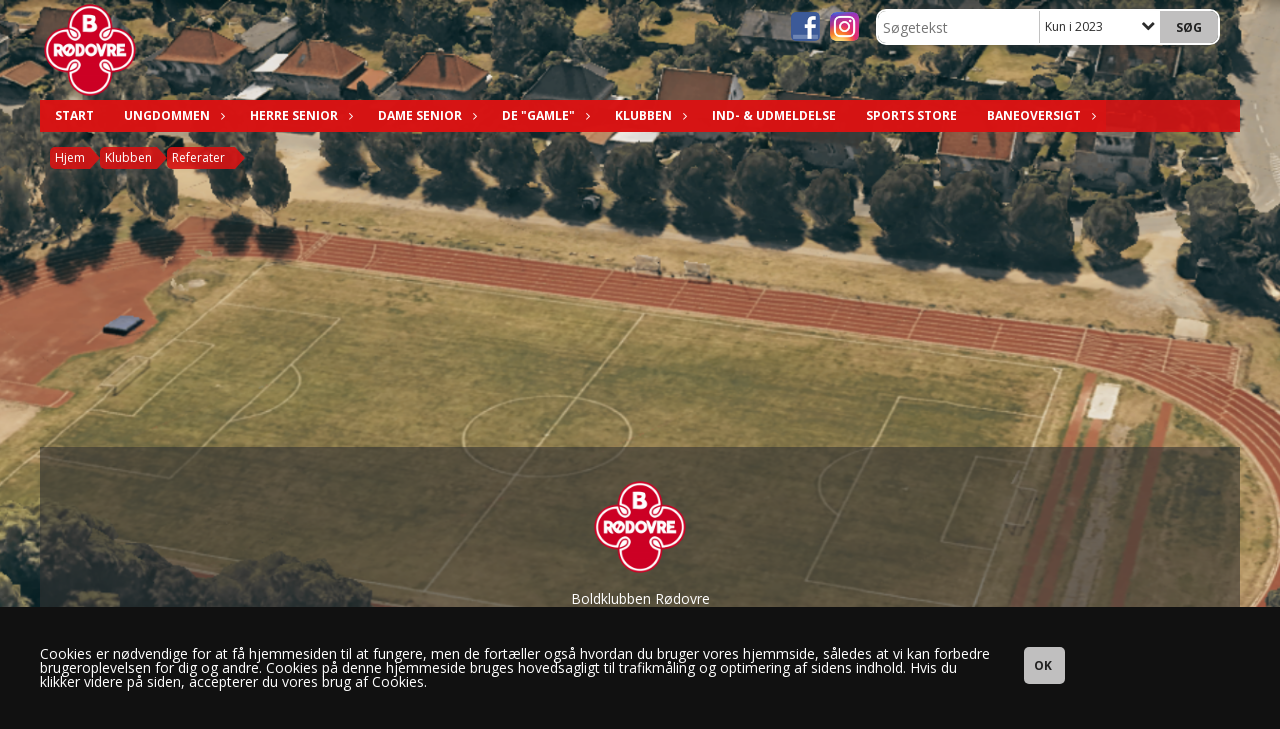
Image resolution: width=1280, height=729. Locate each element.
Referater (198, 157)
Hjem (70, 157)
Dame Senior (425, 115)
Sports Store (911, 115)
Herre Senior (299, 115)
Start (74, 115)
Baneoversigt (1039, 115)
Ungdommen (172, 115)
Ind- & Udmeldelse (774, 115)
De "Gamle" (543, 115)
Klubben (648, 115)
